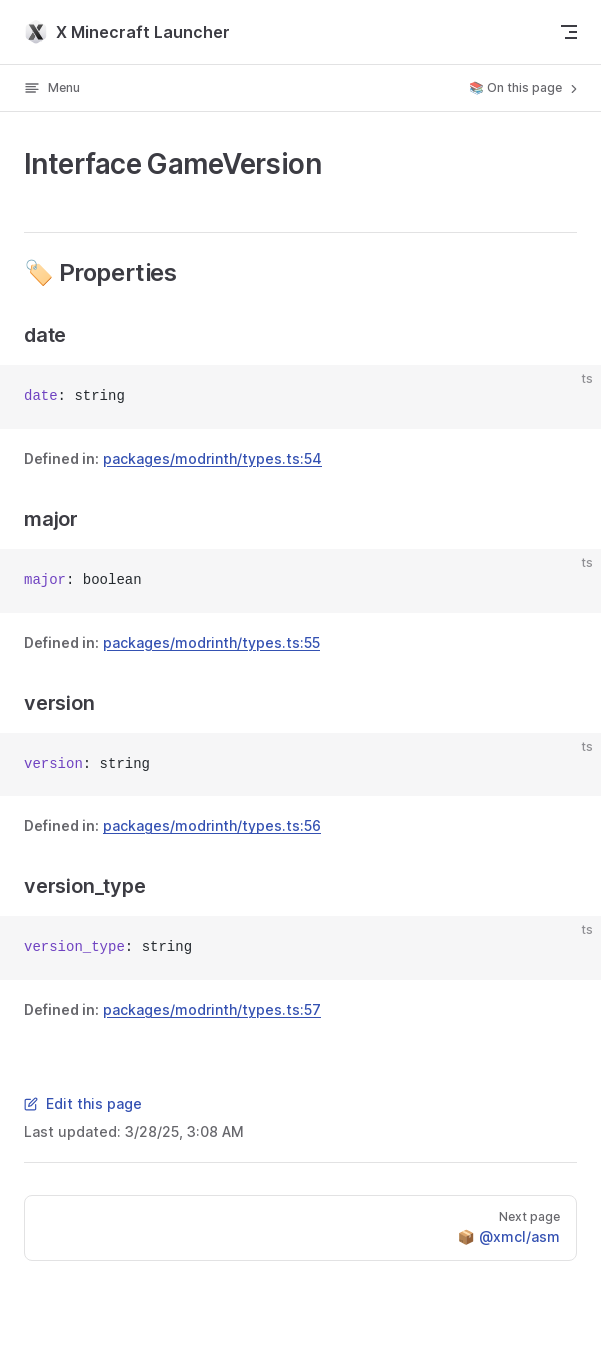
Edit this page (83, 1103)
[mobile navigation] (569, 32)
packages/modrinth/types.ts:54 (212, 458)
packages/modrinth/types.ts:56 (212, 825)
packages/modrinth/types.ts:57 (212, 1009)
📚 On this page (525, 88)
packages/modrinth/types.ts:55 (211, 642)
